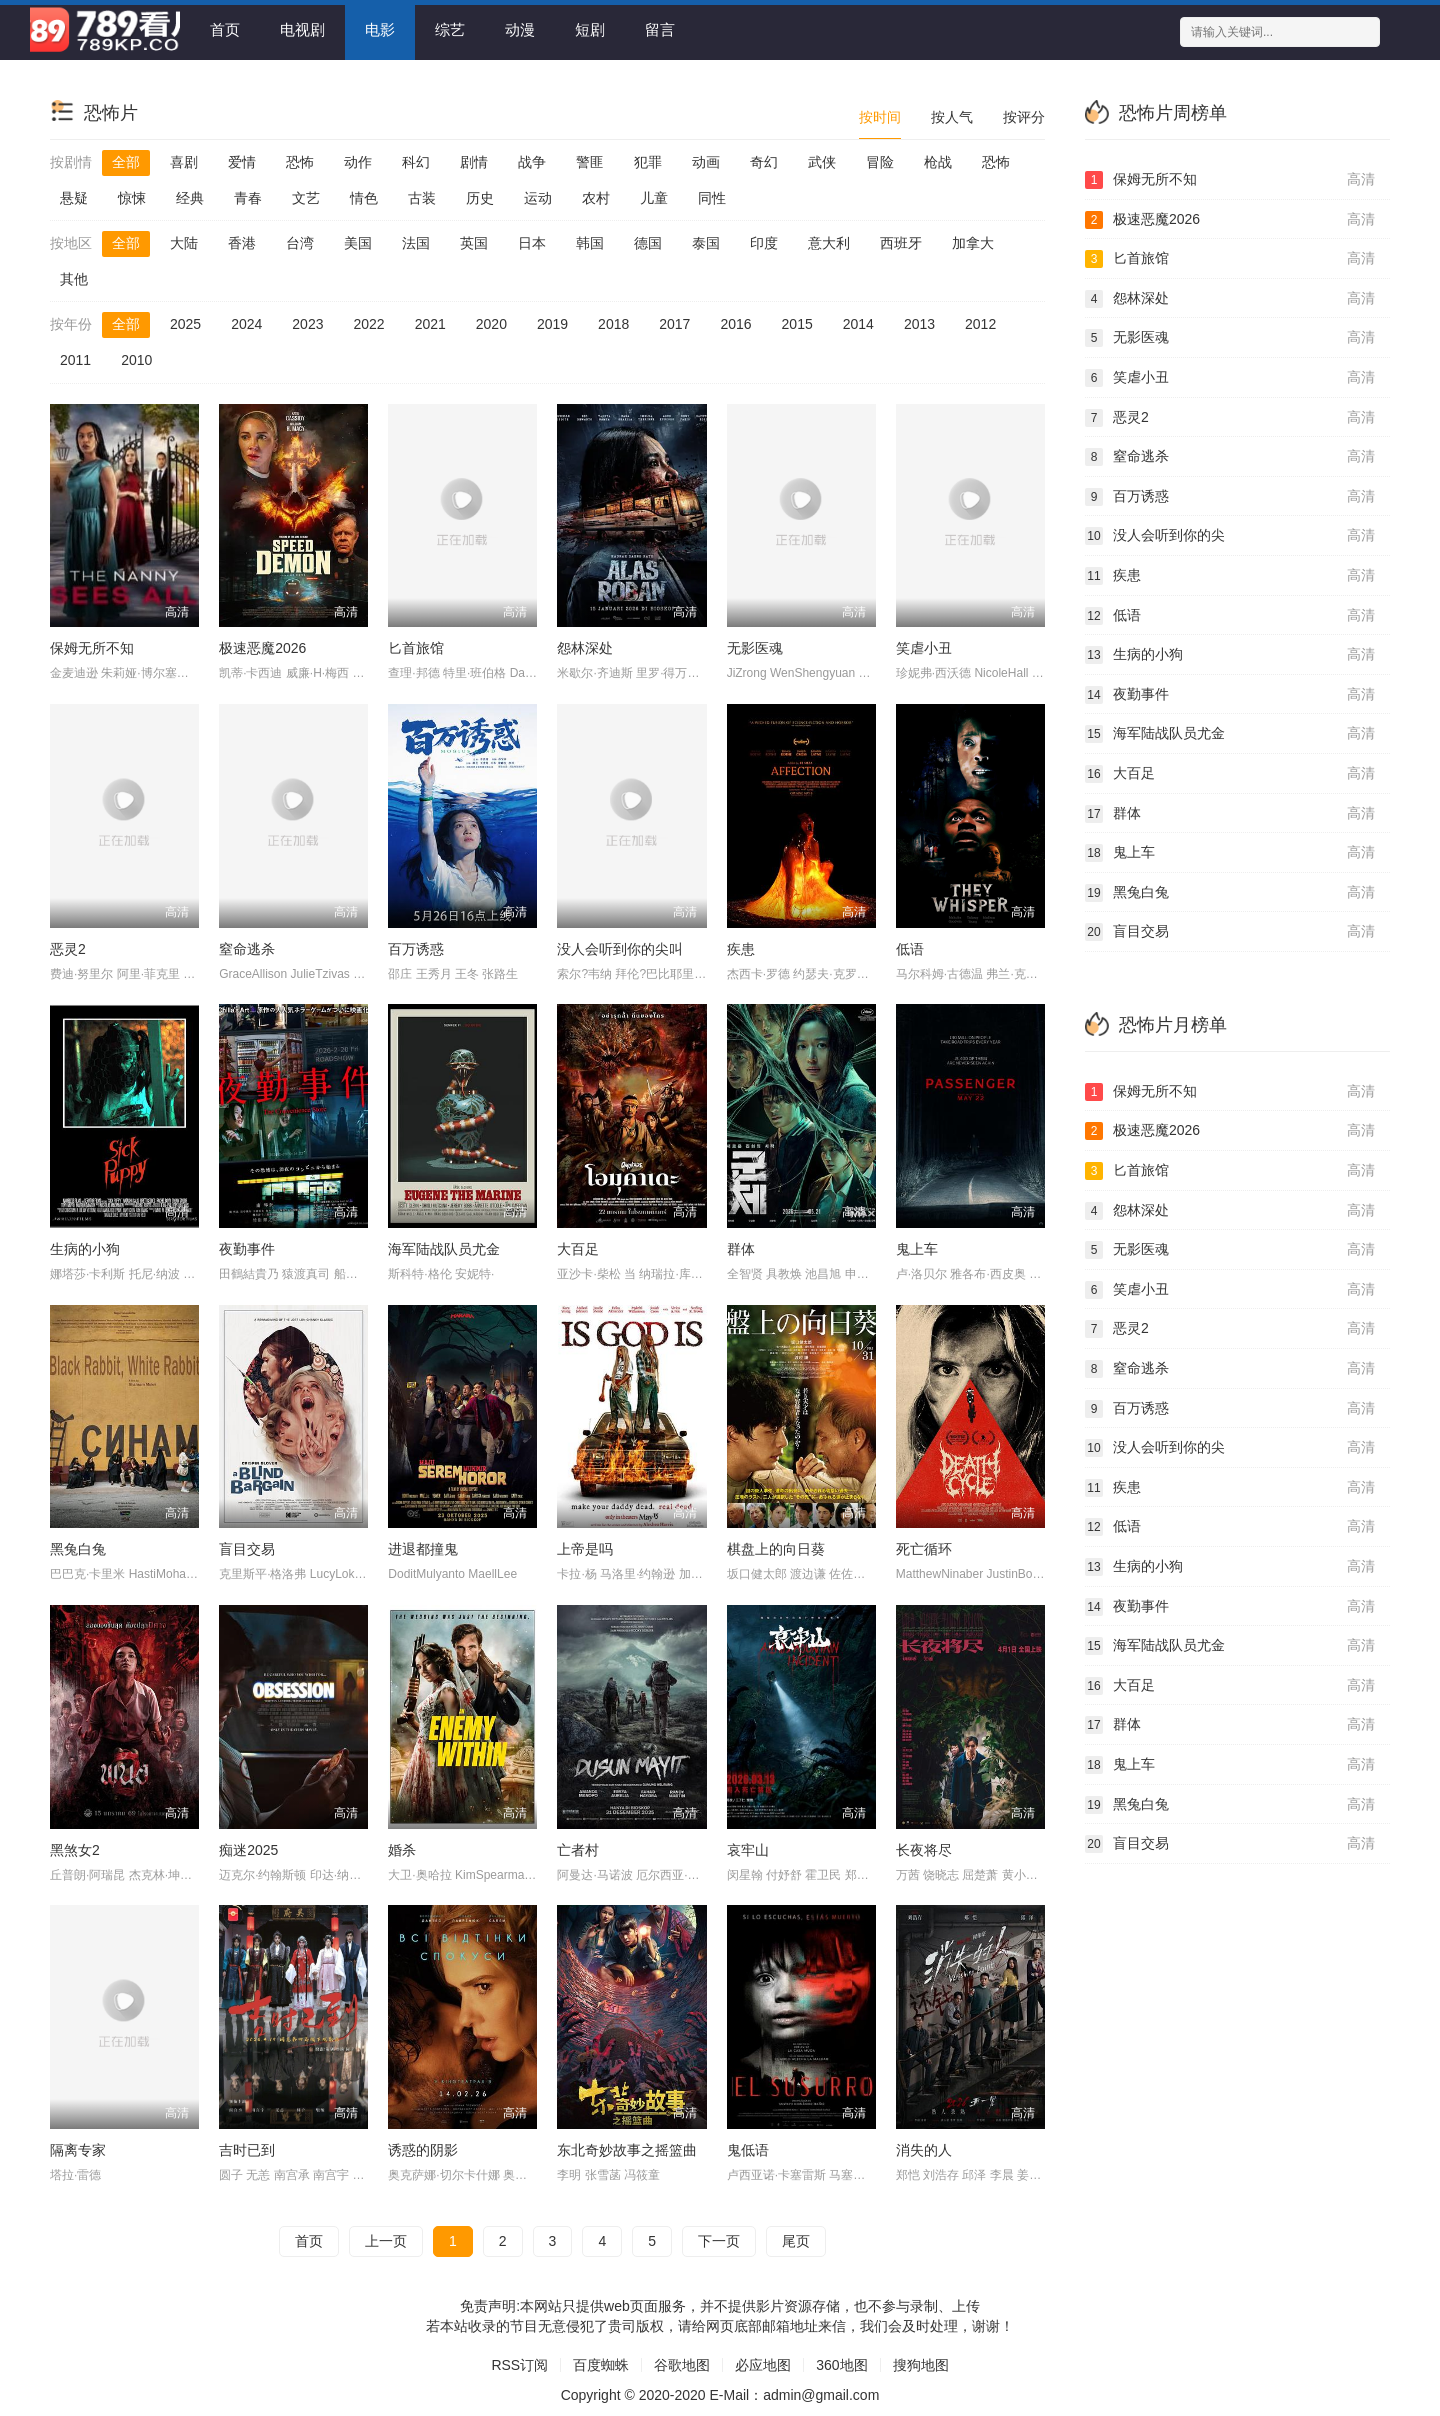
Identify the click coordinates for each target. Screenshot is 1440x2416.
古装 (422, 198)
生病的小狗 (85, 1249)
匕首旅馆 (416, 648)
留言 (660, 29)
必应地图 (763, 2365)
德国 (648, 243)
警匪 (590, 162)
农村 (596, 198)
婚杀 (402, 1850)
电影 (380, 29)
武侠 (822, 162)
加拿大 (973, 243)
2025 (185, 324)
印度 (764, 243)
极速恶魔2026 (262, 648)
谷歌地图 (682, 2365)
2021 (430, 324)
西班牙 (901, 243)
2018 (613, 324)
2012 (980, 324)
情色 (364, 198)
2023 (307, 324)
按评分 (1024, 117)
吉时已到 (247, 2150)
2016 (735, 324)
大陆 (184, 243)
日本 (532, 243)
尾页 (796, 2241)
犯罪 (648, 162)
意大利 (829, 243)
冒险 (880, 162)
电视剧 (302, 29)
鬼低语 (748, 2150)
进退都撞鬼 (423, 1549)
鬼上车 (917, 1249)
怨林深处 (585, 648)
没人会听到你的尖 (1230, 536)
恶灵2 (68, 949)
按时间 (880, 117)
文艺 (306, 198)
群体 (741, 1249)
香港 (242, 243)
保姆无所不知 (92, 648)
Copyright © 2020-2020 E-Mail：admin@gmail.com (720, 2395)
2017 (674, 324)
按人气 (952, 117)
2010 (136, 360)
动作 (358, 162)
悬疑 (74, 198)
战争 (532, 162)
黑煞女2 (75, 1850)
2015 (797, 324)
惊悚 (132, 198)
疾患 (741, 949)
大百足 (578, 1249)
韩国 (590, 243)
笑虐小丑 (924, 648)
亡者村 (578, 1850)
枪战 (938, 162)
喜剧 (184, 162)
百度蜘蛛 (601, 2365)
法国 (416, 243)
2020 (491, 324)
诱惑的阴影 (423, 2150)
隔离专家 (78, 2150)
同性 (712, 198)
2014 (858, 324)
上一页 (386, 2241)
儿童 (654, 198)
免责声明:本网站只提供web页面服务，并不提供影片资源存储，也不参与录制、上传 (720, 2306)
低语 (910, 949)
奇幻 (764, 162)
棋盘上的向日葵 (776, 1549)
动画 (706, 162)
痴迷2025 (248, 1850)
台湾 (300, 243)
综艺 (450, 29)
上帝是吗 (585, 1549)
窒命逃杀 (247, 949)
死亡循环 (924, 1549)
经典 (190, 198)
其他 (74, 279)
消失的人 (924, 2150)
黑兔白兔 (78, 1549)
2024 (246, 324)
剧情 (474, 162)
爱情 (242, 162)
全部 (126, 162)
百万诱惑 (416, 949)
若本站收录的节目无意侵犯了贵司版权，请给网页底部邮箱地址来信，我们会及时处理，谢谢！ (720, 2326)
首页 (225, 29)
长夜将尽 (924, 1850)
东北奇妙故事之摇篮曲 (627, 2150)
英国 (474, 243)
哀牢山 (748, 1850)
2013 (919, 324)
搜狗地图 (921, 2365)
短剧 (590, 29)
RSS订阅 (519, 2365)
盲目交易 (247, 1549)
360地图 (841, 2365)
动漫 (520, 29)
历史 (480, 198)
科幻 (416, 162)
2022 (368, 324)
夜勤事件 (247, 1249)
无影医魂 (755, 648)
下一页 (719, 2241)
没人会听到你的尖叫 (620, 949)
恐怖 (300, 162)
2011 (75, 360)
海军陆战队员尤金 (444, 1249)
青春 (248, 198)
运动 (538, 198)
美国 (358, 243)
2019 (552, 324)
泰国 (706, 243)
